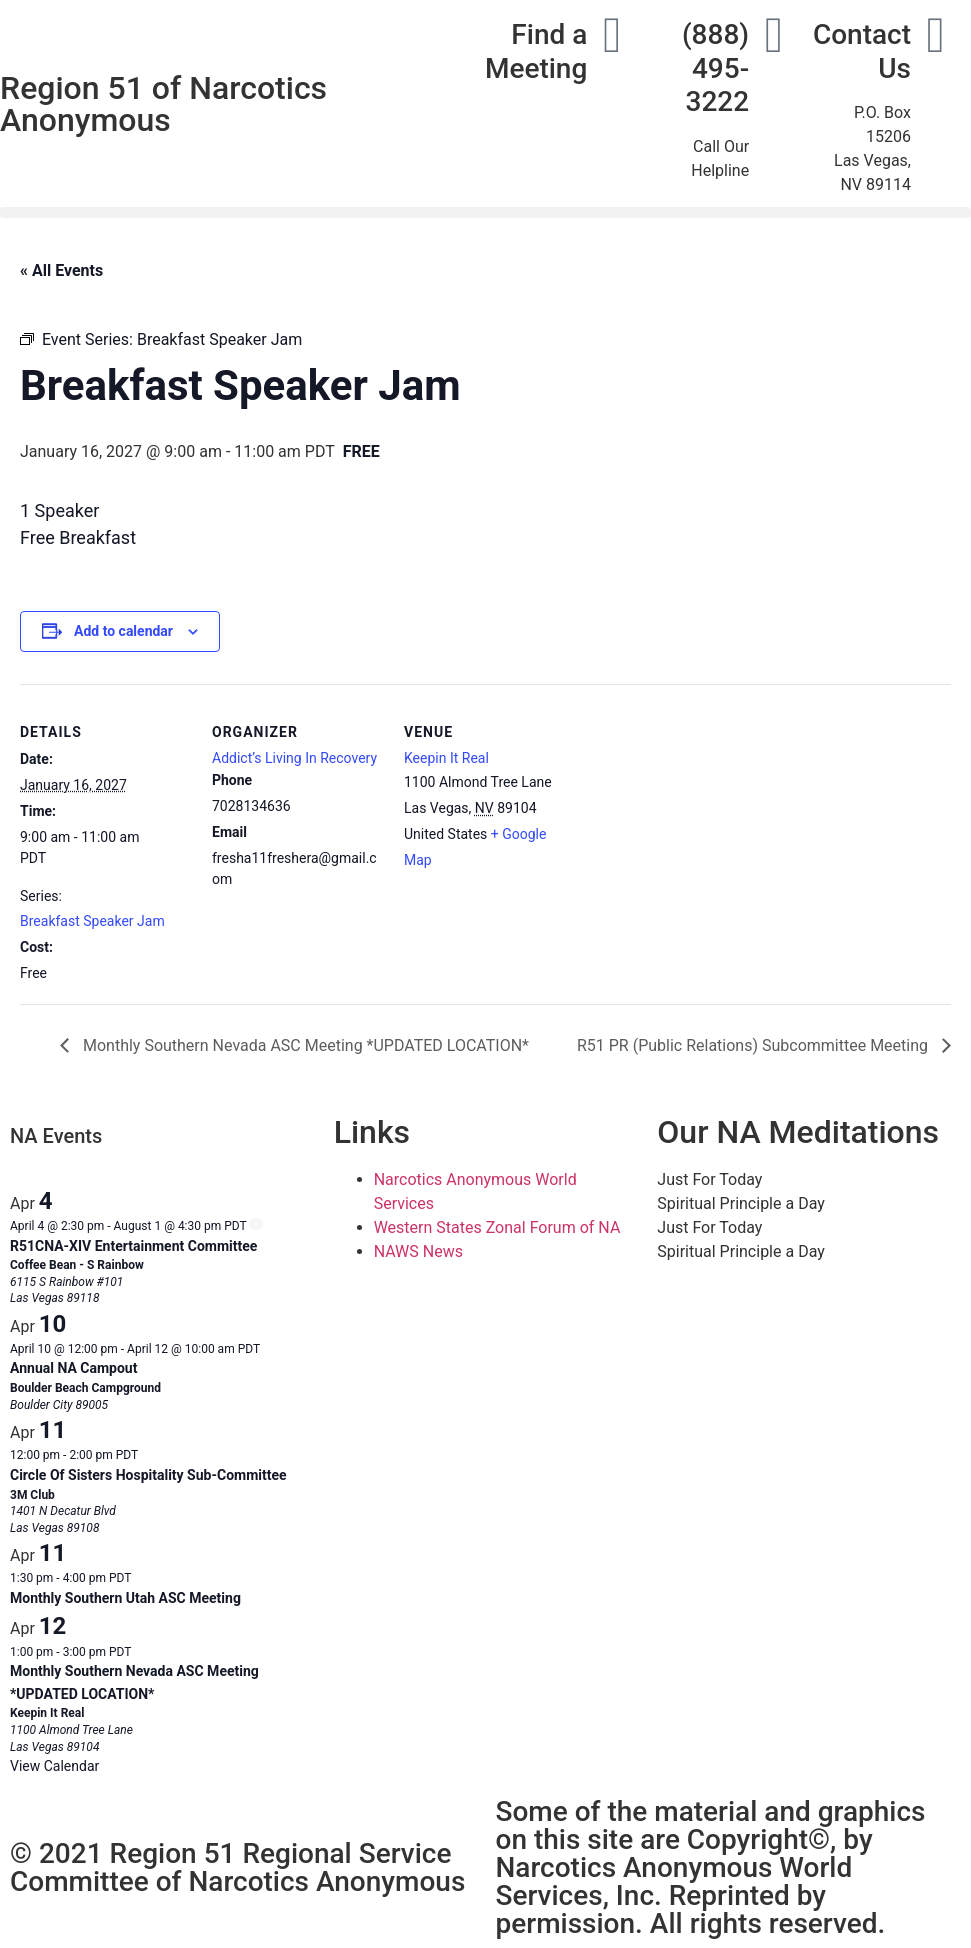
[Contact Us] (936, 35)
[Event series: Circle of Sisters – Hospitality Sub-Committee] (148, 1455)
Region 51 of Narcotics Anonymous (163, 104)
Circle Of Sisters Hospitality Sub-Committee (148, 1475)
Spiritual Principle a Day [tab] (740, 1203)
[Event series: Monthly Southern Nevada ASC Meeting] (141, 1652)
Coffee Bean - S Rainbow (77, 1265)
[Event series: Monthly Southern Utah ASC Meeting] (141, 1578)
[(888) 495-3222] (774, 35)
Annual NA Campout (73, 1368)
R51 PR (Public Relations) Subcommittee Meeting (754, 1045)
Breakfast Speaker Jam (92, 921)
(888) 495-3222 (715, 68)
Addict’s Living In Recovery (294, 758)
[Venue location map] (701, 821)
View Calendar (54, 1766)
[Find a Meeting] (612, 35)
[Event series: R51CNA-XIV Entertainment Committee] (256, 1224)
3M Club (32, 1495)
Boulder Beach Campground (85, 1388)
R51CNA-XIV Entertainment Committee (133, 1246)
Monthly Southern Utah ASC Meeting (125, 1598)
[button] (485, 212)
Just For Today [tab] (709, 1179)
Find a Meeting (536, 51)
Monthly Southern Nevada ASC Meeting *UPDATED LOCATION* (304, 1045)
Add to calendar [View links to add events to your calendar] (123, 631)
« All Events (61, 270)
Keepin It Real (446, 758)
